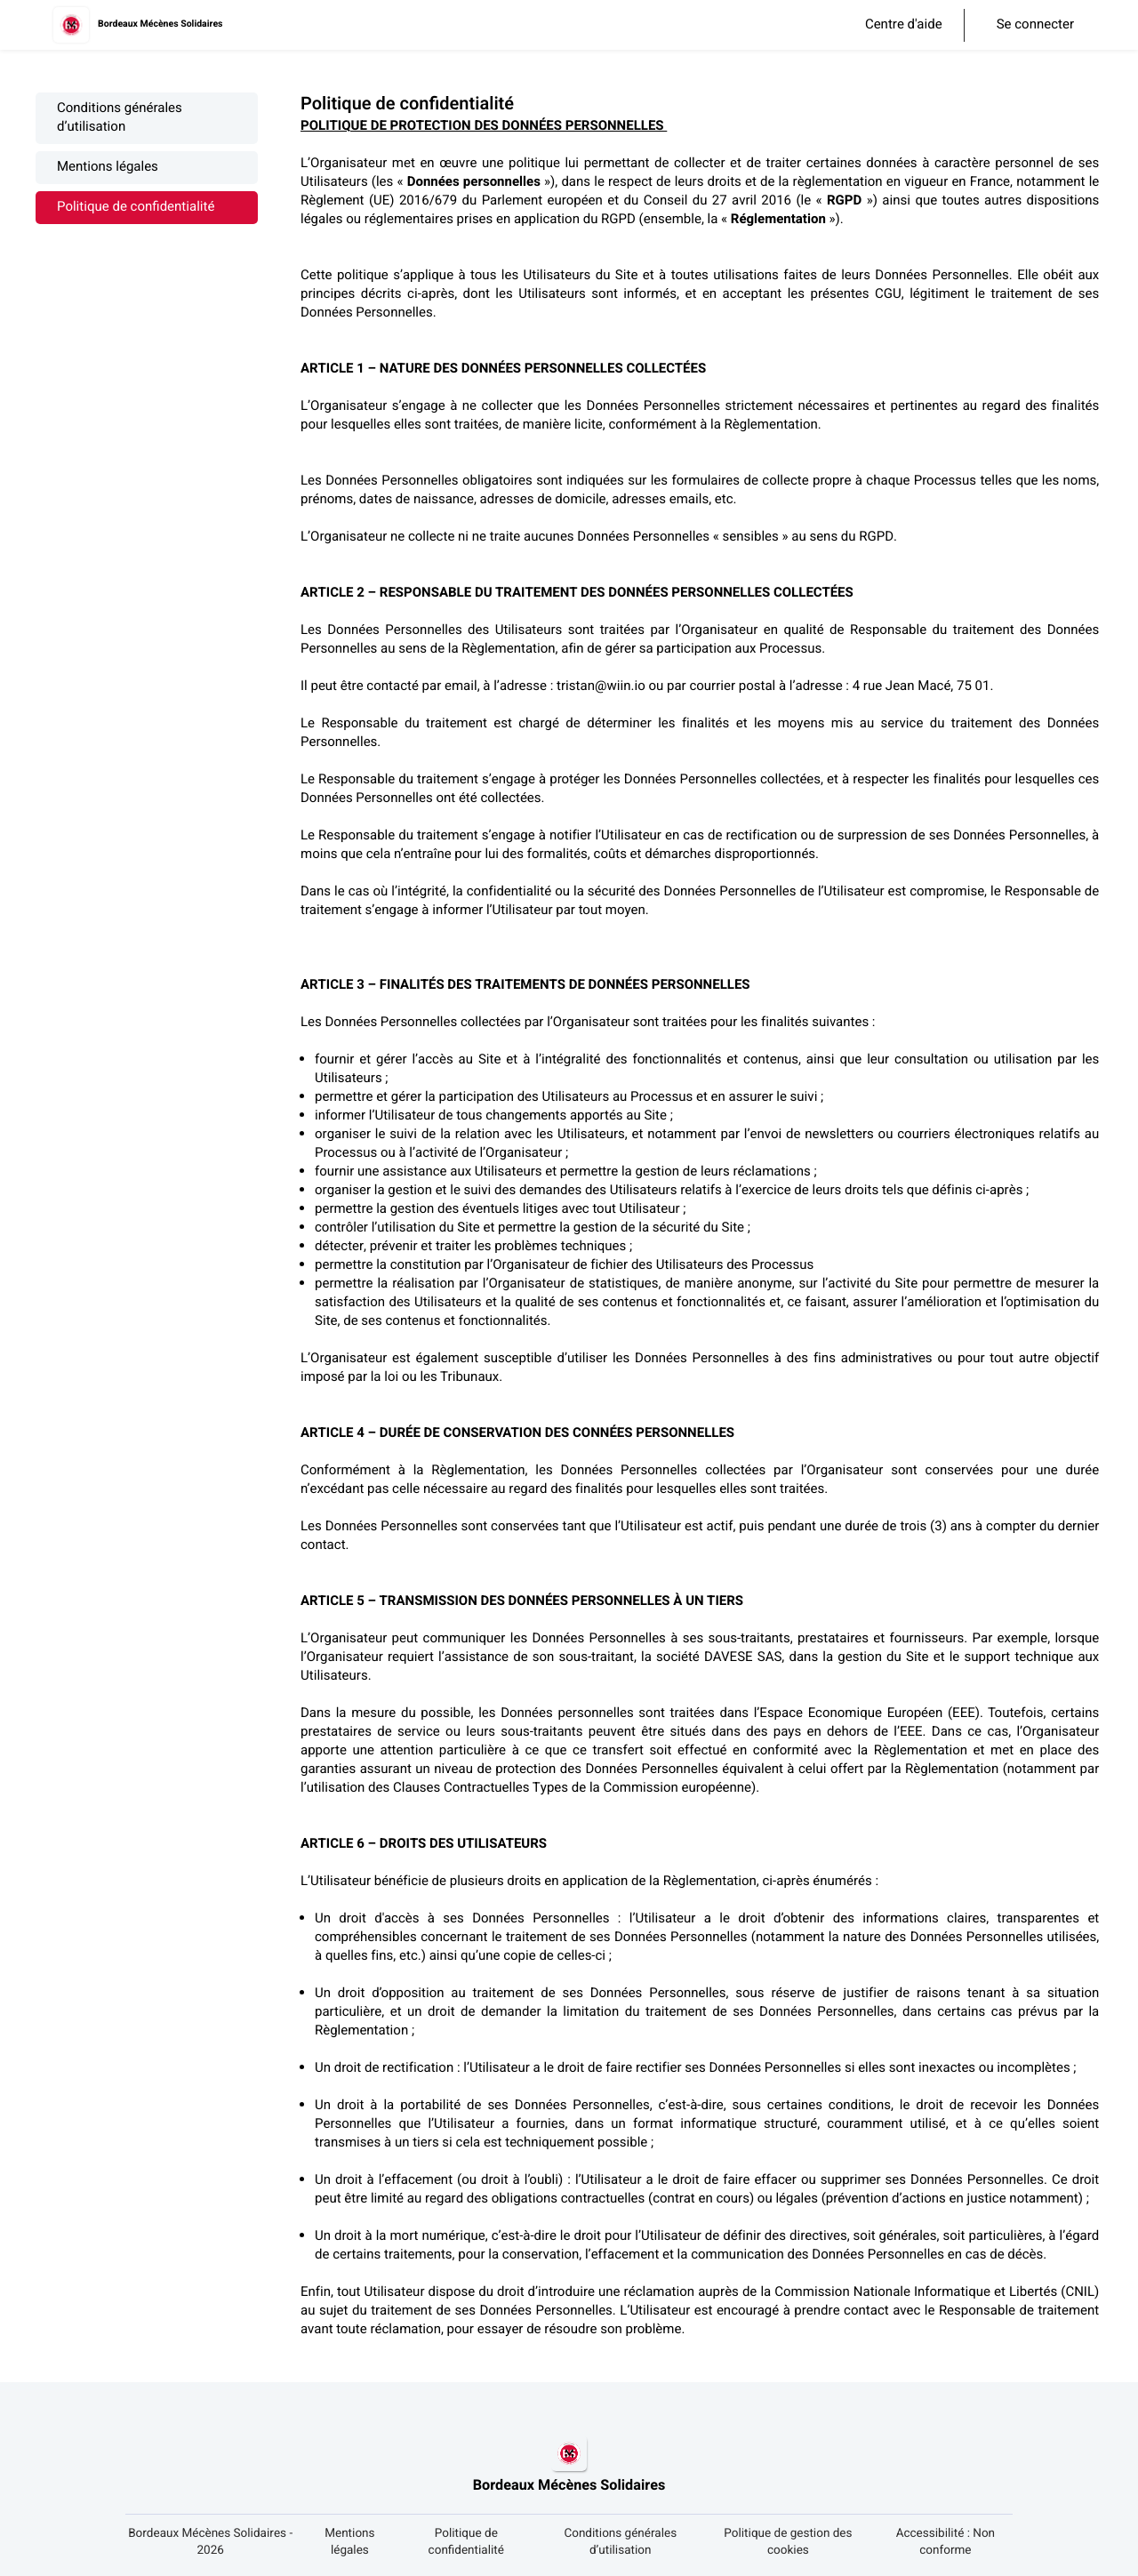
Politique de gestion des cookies (788, 2542)
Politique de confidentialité (135, 207)
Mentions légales (107, 167)
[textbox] (701, 1228)
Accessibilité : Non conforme (945, 2542)
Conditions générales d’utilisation (119, 118)
